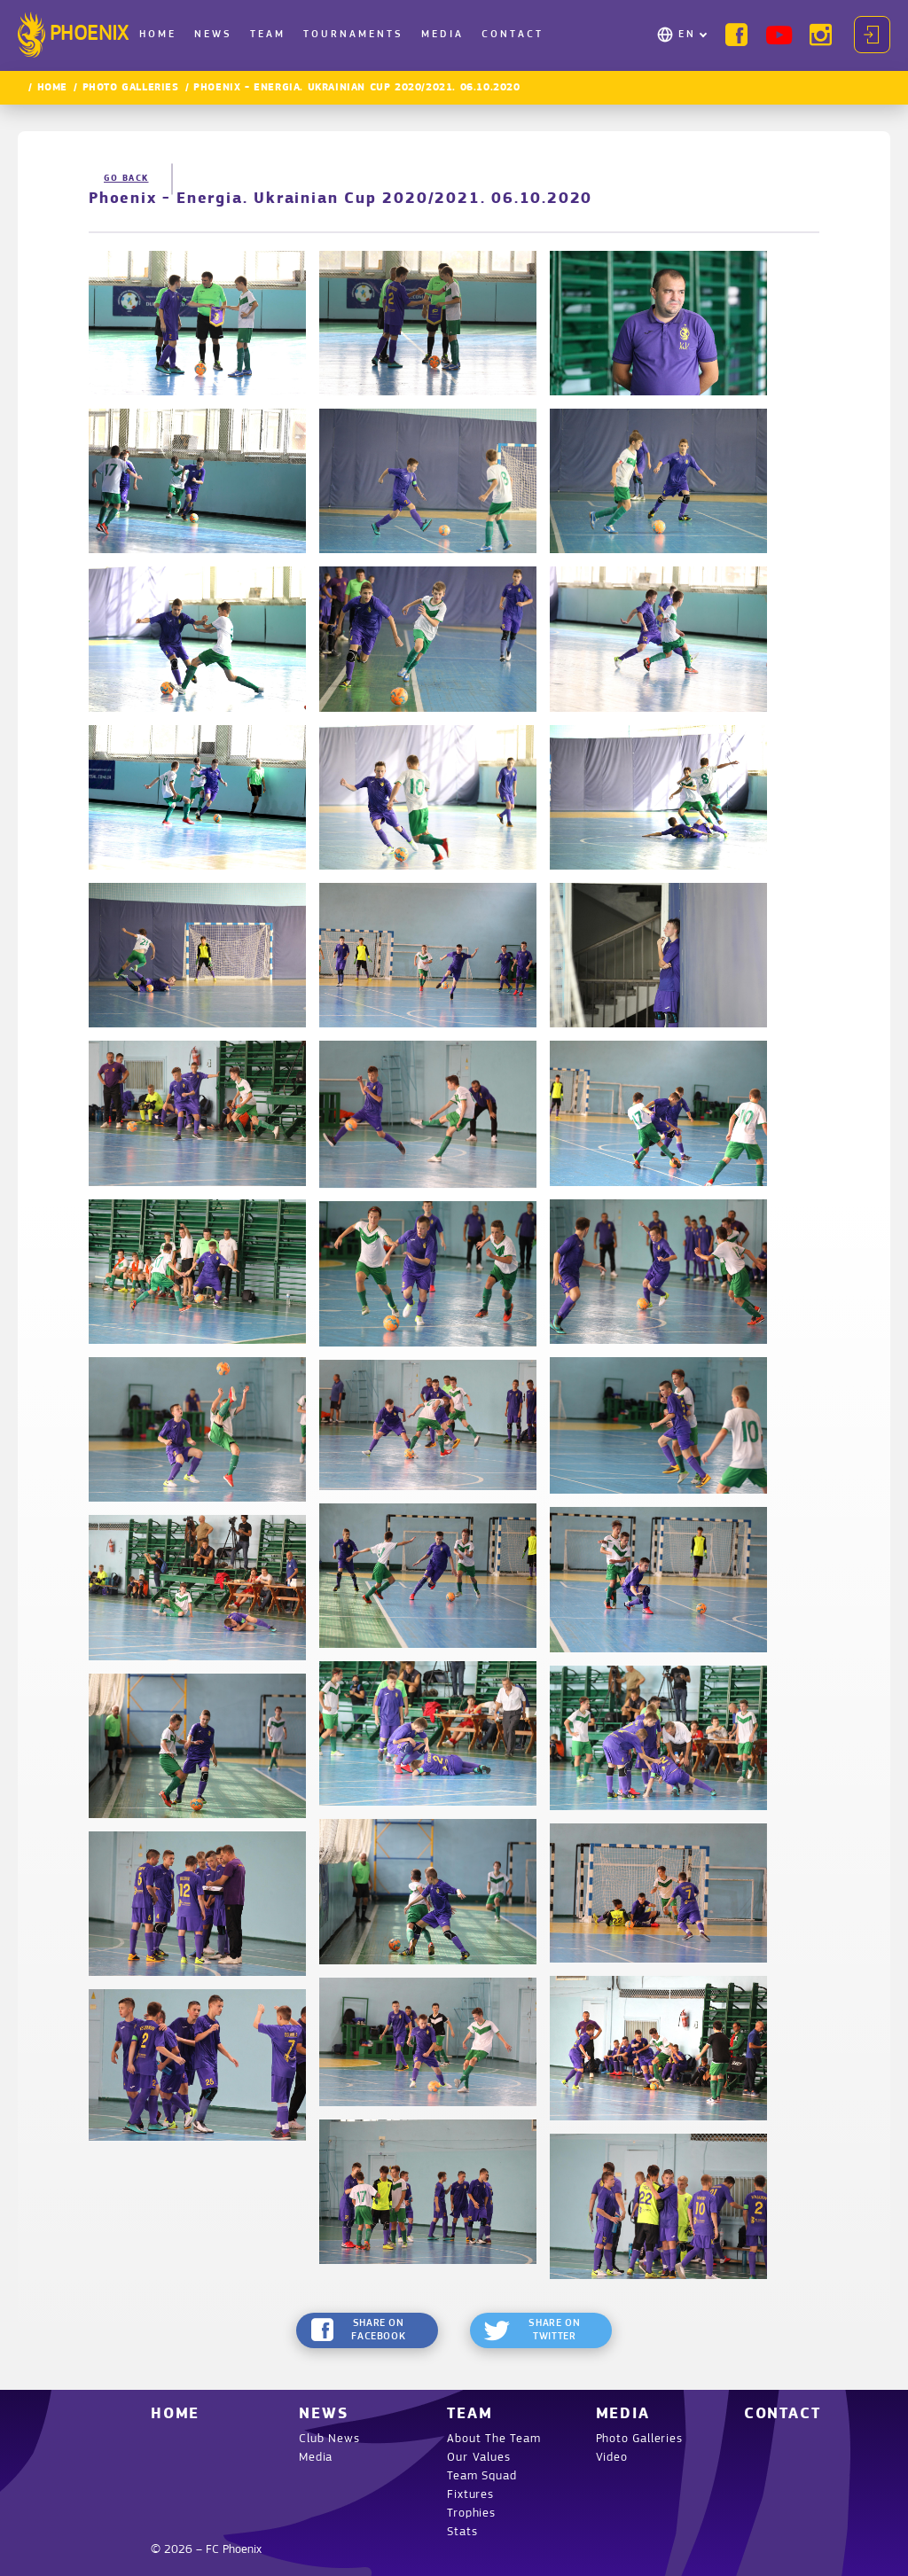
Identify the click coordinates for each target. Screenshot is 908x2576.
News (213, 34)
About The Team (493, 2439)
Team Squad (481, 2476)
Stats (462, 2532)
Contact (512, 34)
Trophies (471, 2513)
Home (157, 34)
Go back (126, 178)
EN (687, 34)
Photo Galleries (130, 87)
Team (268, 34)
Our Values (478, 2457)
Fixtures (470, 2495)
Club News (329, 2439)
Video (612, 2457)
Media (442, 34)
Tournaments (353, 34)
